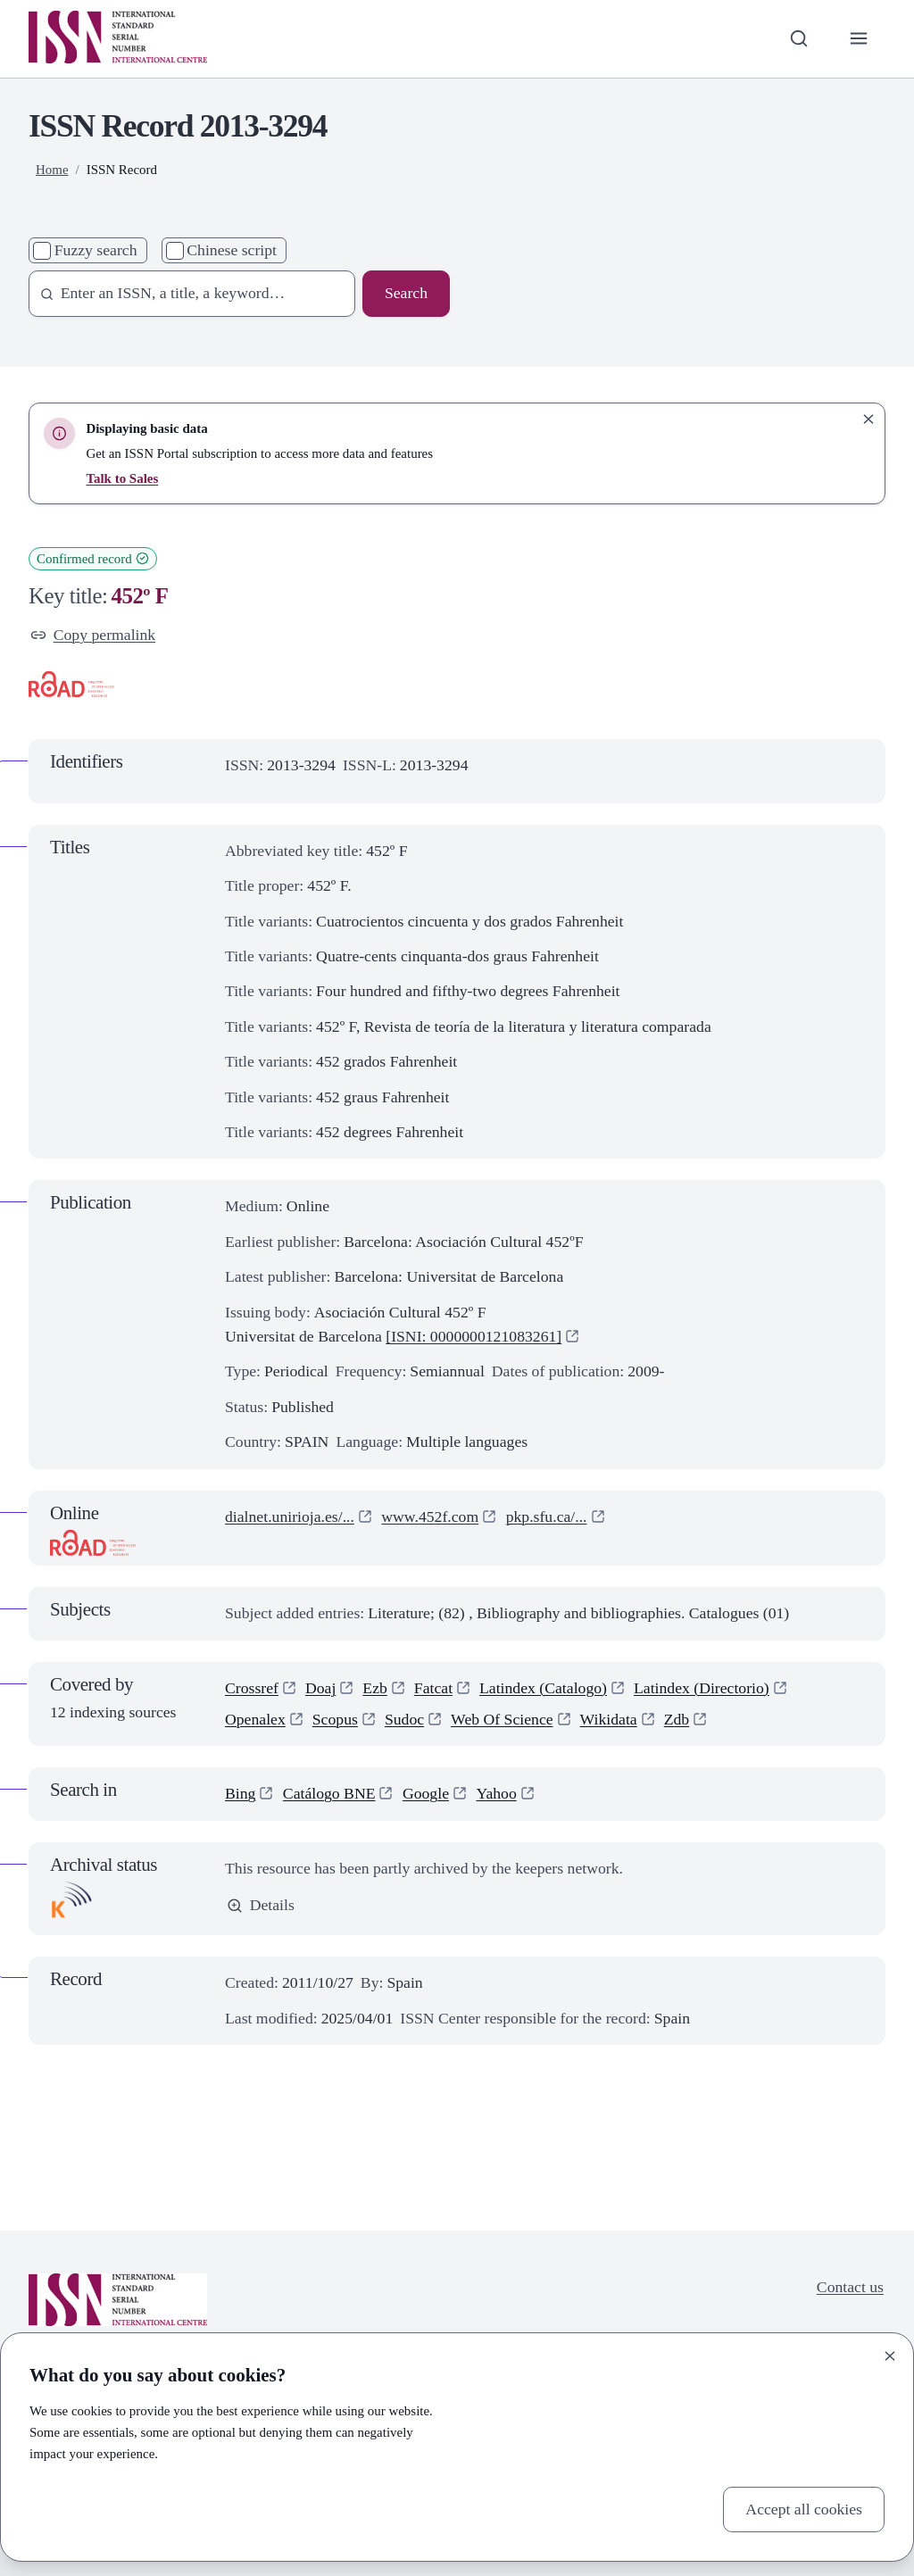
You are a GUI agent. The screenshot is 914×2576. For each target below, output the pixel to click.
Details (261, 1905)
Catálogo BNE (329, 1793)
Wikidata (608, 1719)
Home (52, 169)
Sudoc (404, 1719)
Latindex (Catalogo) (543, 1688)
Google (426, 1793)
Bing (240, 1793)
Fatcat (433, 1688)
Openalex (255, 1719)
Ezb (374, 1688)
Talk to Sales (122, 478)
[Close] (890, 2356)
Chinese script (232, 250)
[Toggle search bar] (798, 38)
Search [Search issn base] (406, 293)
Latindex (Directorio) (701, 1688)
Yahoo (496, 1793)
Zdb (677, 1719)
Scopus (335, 1719)
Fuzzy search (95, 250)
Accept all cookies (803, 2509)
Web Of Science (502, 1719)
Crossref (251, 1688)
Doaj (320, 1688)
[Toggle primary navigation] (859, 38)
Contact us (850, 2287)
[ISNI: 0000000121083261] (473, 1336)
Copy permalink (92, 635)
